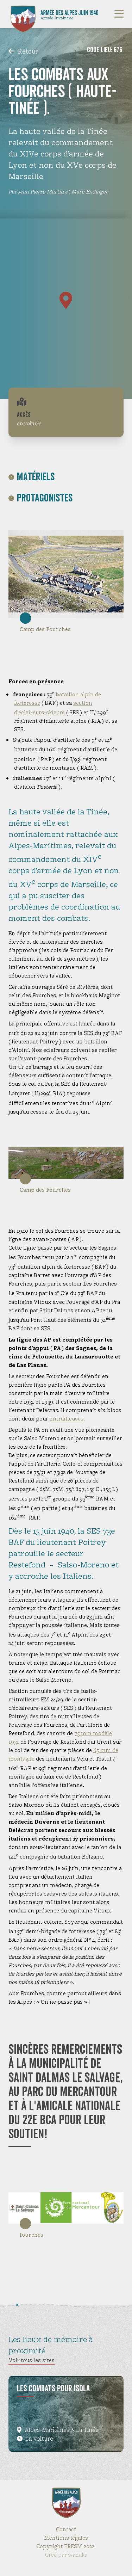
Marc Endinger (89, 191)
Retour (23, 51)
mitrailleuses (66, 1418)
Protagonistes (40, 498)
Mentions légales (66, 2537)
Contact (66, 2529)
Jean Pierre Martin (41, 191)
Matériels (31, 477)
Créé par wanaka (66, 2554)
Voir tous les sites (31, 2360)
